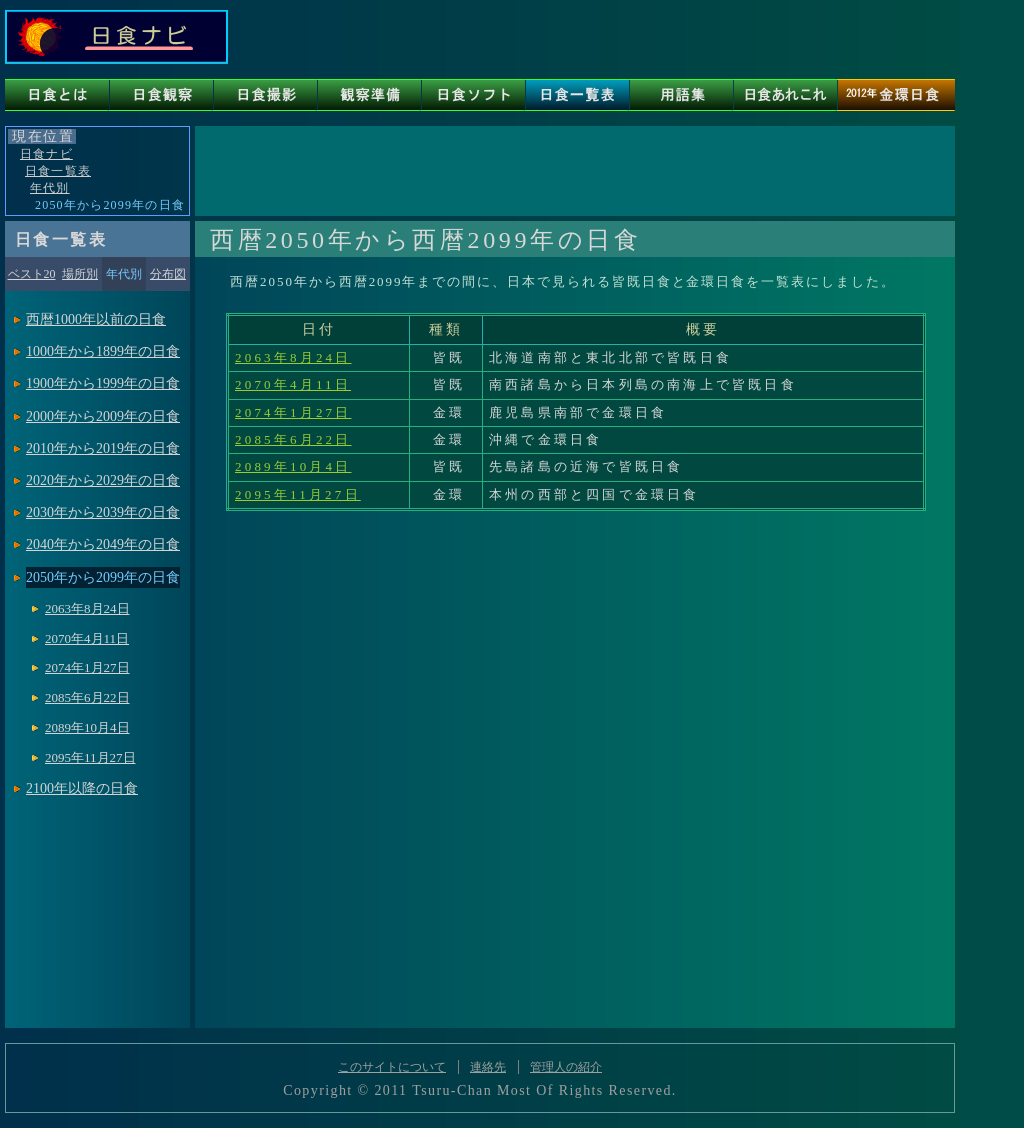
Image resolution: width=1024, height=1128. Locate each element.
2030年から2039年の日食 (103, 512)
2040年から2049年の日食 (103, 544)
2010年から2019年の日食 (103, 448)
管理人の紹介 (566, 1067)
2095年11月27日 (298, 494)
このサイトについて (392, 1067)
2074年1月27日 (293, 412)
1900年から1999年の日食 (103, 383)
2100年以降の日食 (82, 788)
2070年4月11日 (293, 384)
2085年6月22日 (293, 439)
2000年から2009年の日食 (103, 416)
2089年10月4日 (293, 466)
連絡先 (488, 1067)
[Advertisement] (574, 171)
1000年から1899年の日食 (103, 351)
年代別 (50, 188)
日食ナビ (46, 154)
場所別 (80, 274)
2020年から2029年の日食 (103, 480)
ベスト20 (32, 274)
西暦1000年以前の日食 (96, 319)
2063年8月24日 (293, 357)
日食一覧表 (58, 171)
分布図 (168, 274)
